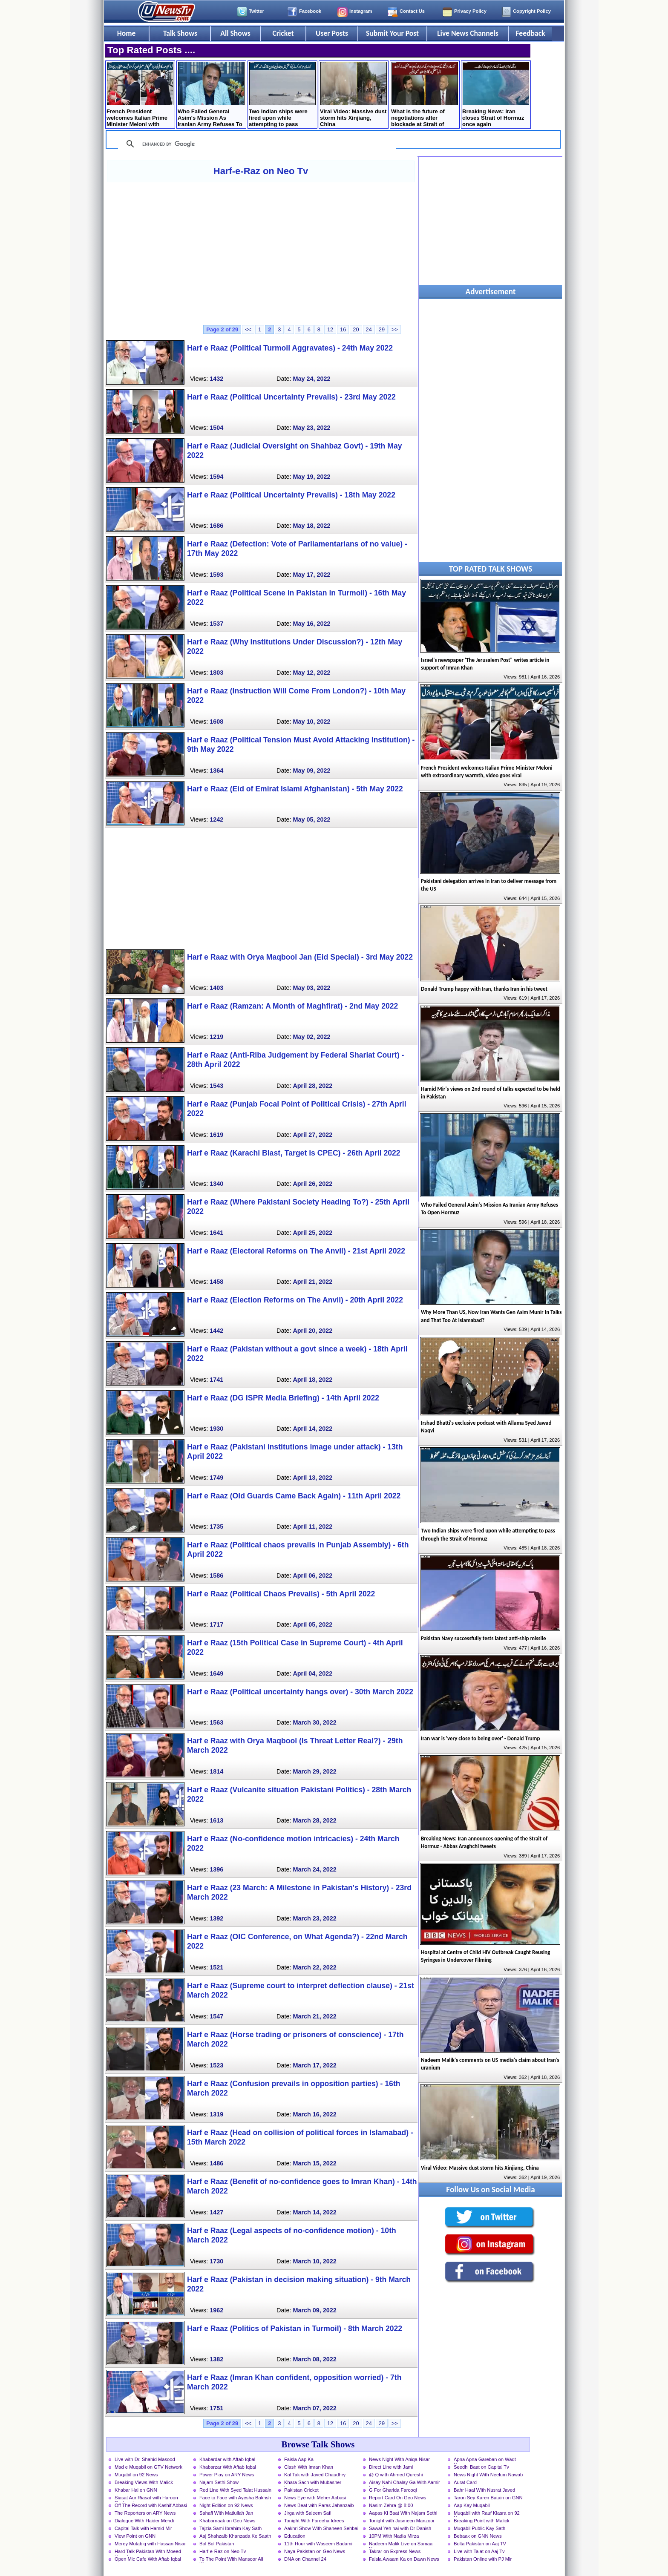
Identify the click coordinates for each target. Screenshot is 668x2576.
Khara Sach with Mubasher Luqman (312, 2483)
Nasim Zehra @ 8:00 (391, 2505)
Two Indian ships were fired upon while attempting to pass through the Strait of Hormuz (282, 95)
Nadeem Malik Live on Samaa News (400, 2544)
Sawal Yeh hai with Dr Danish (400, 2528)
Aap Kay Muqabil (472, 2505)
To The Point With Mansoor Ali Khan (231, 2559)
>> (395, 329)
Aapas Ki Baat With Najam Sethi (403, 2513)
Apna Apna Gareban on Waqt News (485, 2460)
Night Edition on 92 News (226, 2505)
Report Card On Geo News (397, 2497)
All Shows (235, 33)
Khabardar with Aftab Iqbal (227, 2459)
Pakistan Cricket (301, 2490)
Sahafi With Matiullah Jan (226, 2513)
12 (330, 329)
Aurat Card (465, 2482)
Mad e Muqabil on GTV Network (148, 2467)
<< (248, 329)
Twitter (256, 11)
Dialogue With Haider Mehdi (144, 2520)
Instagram (360, 11)
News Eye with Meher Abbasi (315, 2497)
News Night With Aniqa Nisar (399, 2459)
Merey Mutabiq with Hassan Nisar (150, 2543)
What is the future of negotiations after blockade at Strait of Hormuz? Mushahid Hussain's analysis (424, 95)
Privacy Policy (470, 11)
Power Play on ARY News (226, 2474)
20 (356, 329)
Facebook (310, 11)
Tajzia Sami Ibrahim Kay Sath (230, 2528)
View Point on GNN (135, 2536)
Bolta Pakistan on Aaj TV (480, 2543)
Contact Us (412, 11)
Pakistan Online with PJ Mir (483, 2559)
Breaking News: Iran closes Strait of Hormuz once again (495, 94)
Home (126, 33)
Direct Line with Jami (391, 2467)
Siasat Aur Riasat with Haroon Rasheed (146, 2498)
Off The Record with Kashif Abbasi (151, 2505)
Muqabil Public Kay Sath (479, 2528)
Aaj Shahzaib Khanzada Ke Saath (235, 2536)
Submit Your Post (392, 33)
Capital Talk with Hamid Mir (143, 2528)
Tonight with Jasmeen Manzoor (402, 2520)
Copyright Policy (532, 11)
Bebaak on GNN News (478, 2536)
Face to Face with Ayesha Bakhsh (235, 2497)
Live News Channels (467, 33)
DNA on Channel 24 (305, 2559)
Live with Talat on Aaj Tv (479, 2551)
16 (343, 329)
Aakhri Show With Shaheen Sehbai (321, 2528)
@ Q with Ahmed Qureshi (396, 2474)
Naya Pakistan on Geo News (314, 2551)
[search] (255, 144)
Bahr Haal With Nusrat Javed (484, 2490)
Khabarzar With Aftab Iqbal (227, 2467)
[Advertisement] (261, 253)
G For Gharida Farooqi (393, 2490)
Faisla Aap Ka (299, 2459)
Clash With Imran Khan (308, 2467)
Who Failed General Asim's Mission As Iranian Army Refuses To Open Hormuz (211, 95)
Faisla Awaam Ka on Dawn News (404, 2559)
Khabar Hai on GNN (136, 2490)
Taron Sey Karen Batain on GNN (488, 2497)
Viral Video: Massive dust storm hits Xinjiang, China (353, 94)
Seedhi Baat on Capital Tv (481, 2467)
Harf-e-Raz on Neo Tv (260, 171)
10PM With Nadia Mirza (394, 2536)
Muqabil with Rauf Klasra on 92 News (487, 2513)
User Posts (332, 33)
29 (382, 329)
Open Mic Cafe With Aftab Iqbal (148, 2559)
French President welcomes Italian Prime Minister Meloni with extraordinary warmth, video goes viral (140, 95)
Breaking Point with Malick (482, 2520)
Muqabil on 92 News (136, 2474)
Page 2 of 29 (222, 329)
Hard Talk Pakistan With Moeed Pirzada (148, 2552)
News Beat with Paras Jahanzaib (319, 2505)
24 (369, 329)
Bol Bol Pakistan (216, 2543)
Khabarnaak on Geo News (227, 2520)
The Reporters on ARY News (145, 2513)
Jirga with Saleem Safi (307, 2513)
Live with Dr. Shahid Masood (145, 2459)
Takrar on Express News (394, 2551)
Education (294, 2536)
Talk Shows (180, 33)
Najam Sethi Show (219, 2482)
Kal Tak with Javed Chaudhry (315, 2474)
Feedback (530, 33)
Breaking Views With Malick (144, 2482)
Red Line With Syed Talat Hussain (235, 2490)
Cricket (283, 33)
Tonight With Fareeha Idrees (314, 2520)
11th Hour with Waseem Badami (318, 2543)
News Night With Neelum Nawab (488, 2474)
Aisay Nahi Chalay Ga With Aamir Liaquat (404, 2483)
